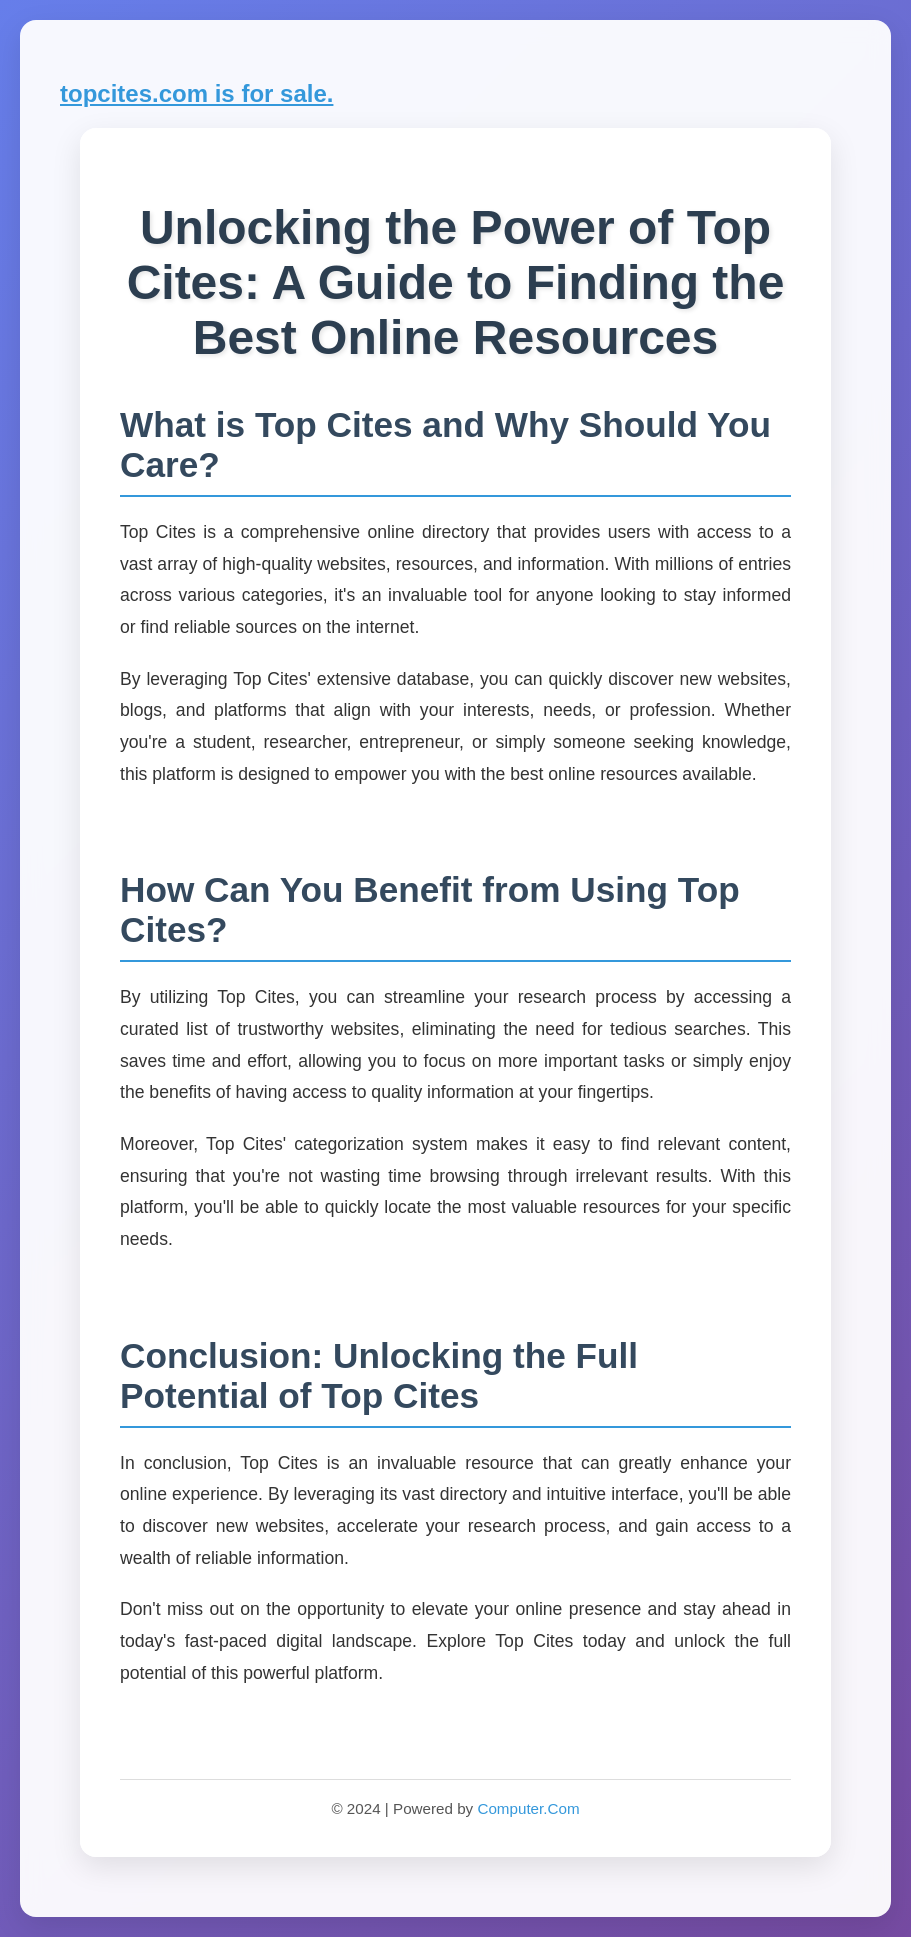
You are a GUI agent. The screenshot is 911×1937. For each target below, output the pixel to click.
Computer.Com (528, 1808)
